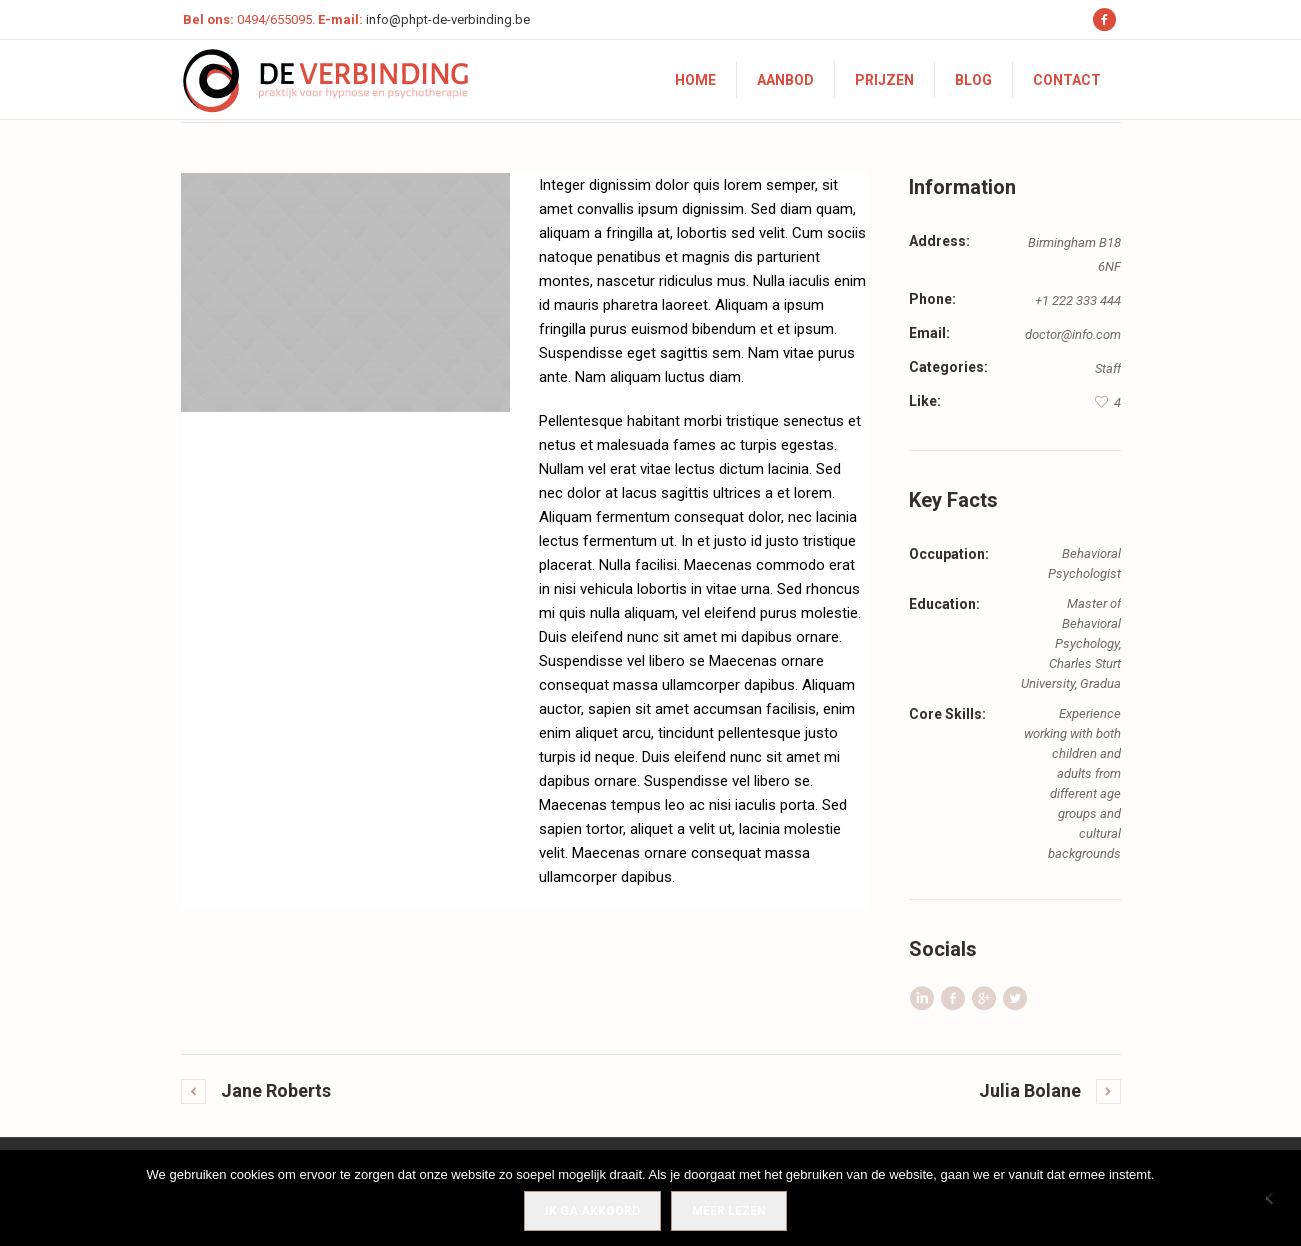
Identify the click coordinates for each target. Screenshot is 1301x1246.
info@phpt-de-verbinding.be (448, 19)
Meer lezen (729, 1211)
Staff (1108, 368)
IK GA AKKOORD (592, 1211)
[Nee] (1276, 1198)
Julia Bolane (1030, 1090)
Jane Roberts (276, 1090)
